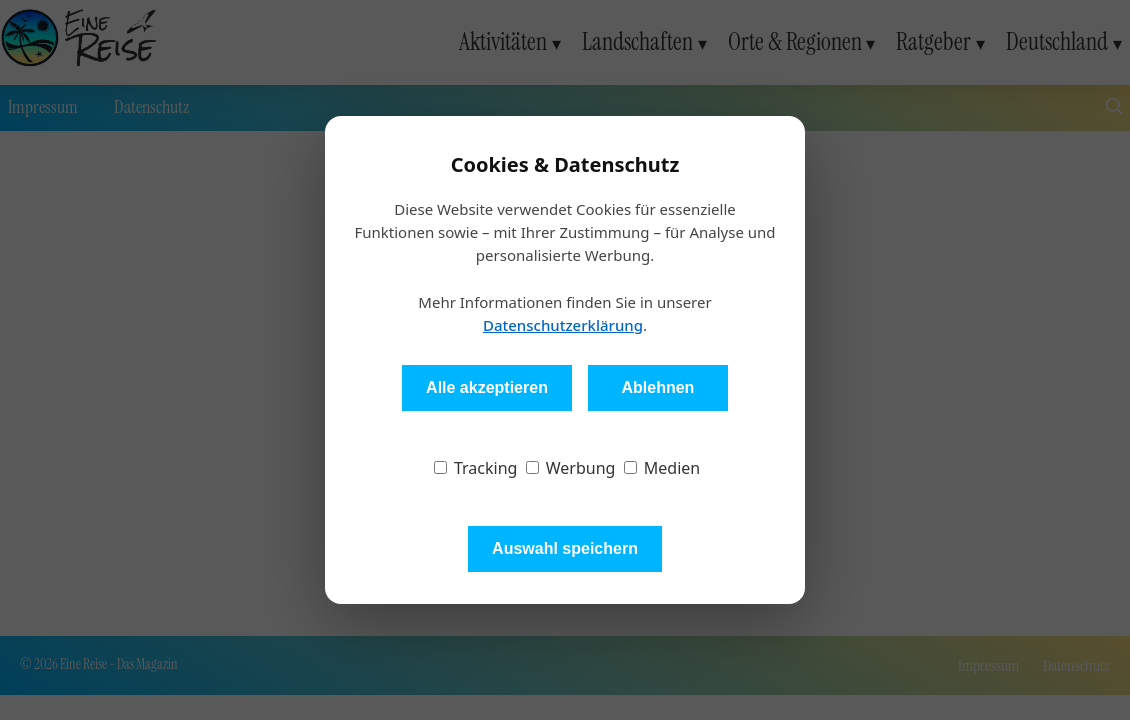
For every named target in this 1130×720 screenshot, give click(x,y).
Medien (662, 468)
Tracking (476, 468)
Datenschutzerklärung (563, 325)
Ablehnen (657, 387)
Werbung (571, 468)
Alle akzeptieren (487, 387)
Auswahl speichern (565, 548)
